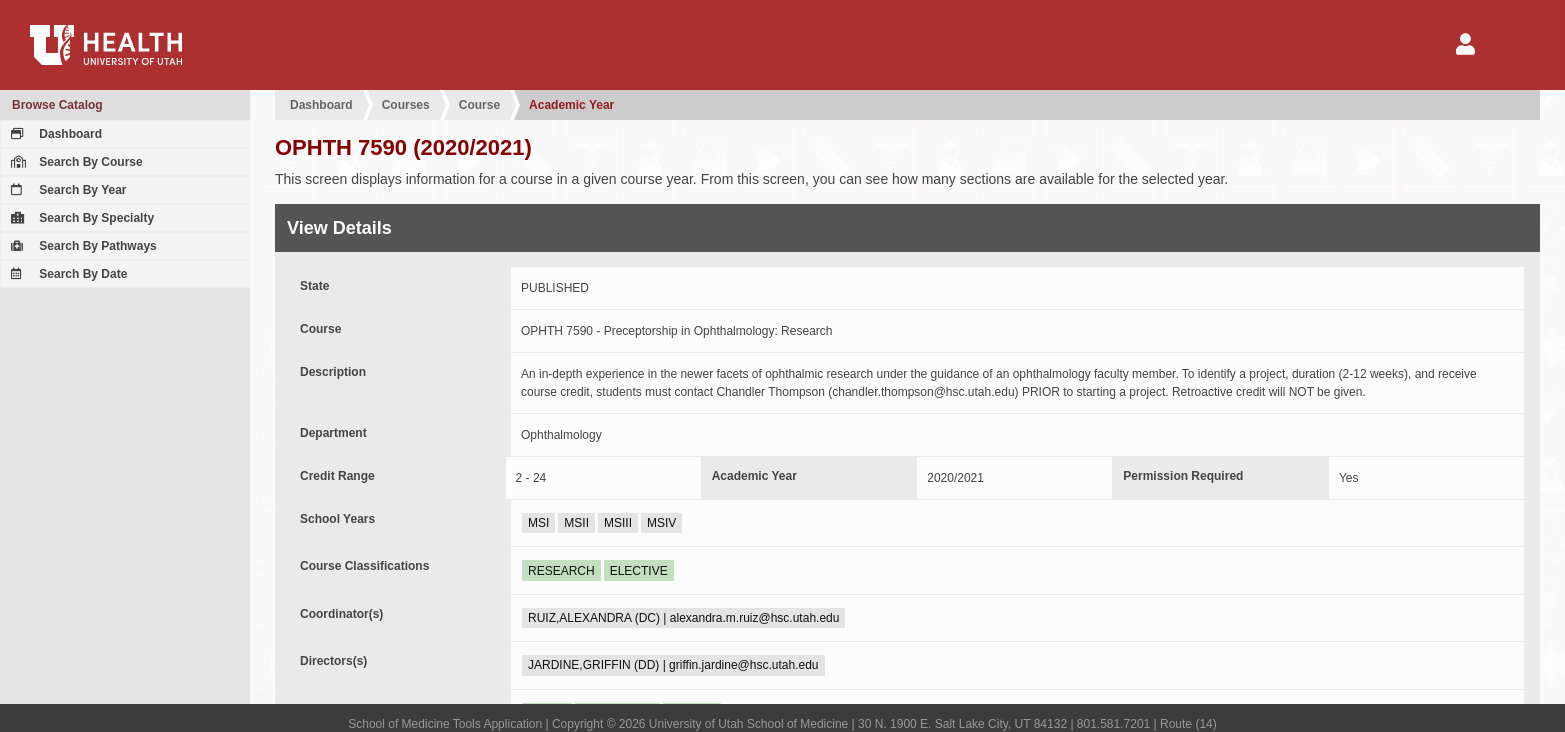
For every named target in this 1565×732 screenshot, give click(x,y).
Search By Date (66, 274)
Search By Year (66, 190)
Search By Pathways (81, 246)
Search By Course (74, 162)
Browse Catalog (57, 105)
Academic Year (571, 105)
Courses (406, 105)
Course (479, 105)
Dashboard (54, 134)
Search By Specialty (80, 218)
